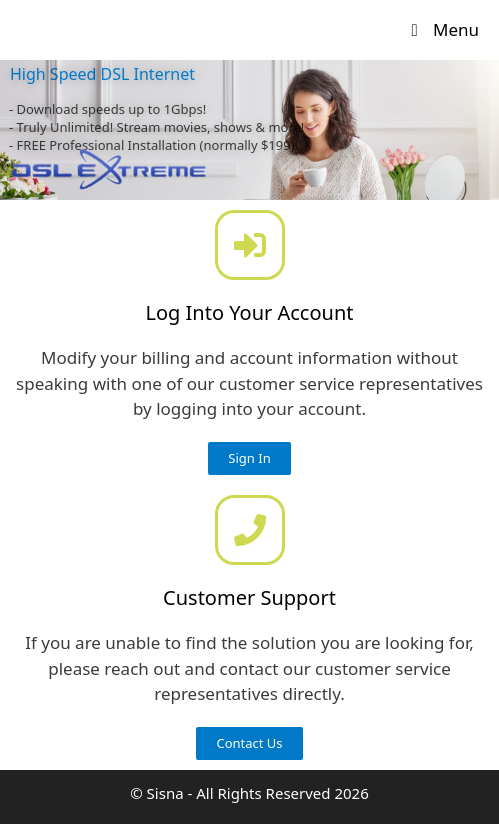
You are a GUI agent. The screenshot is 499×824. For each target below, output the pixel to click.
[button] (249, 458)
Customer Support (249, 597)
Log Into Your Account (250, 312)
